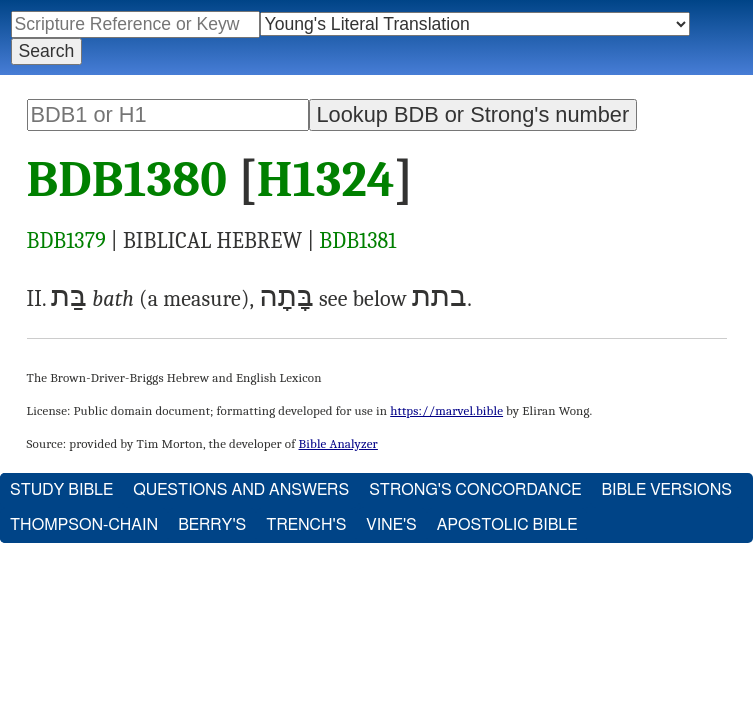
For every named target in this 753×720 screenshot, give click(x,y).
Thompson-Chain (84, 525)
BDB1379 (66, 241)
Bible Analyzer (338, 443)
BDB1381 (357, 241)
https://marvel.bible (446, 410)
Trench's (306, 525)
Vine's (391, 525)
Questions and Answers (241, 490)
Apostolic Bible (507, 525)
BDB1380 (127, 180)
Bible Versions (666, 490)
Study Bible (61, 490)
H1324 (326, 180)
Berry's (212, 525)
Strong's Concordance (475, 490)
